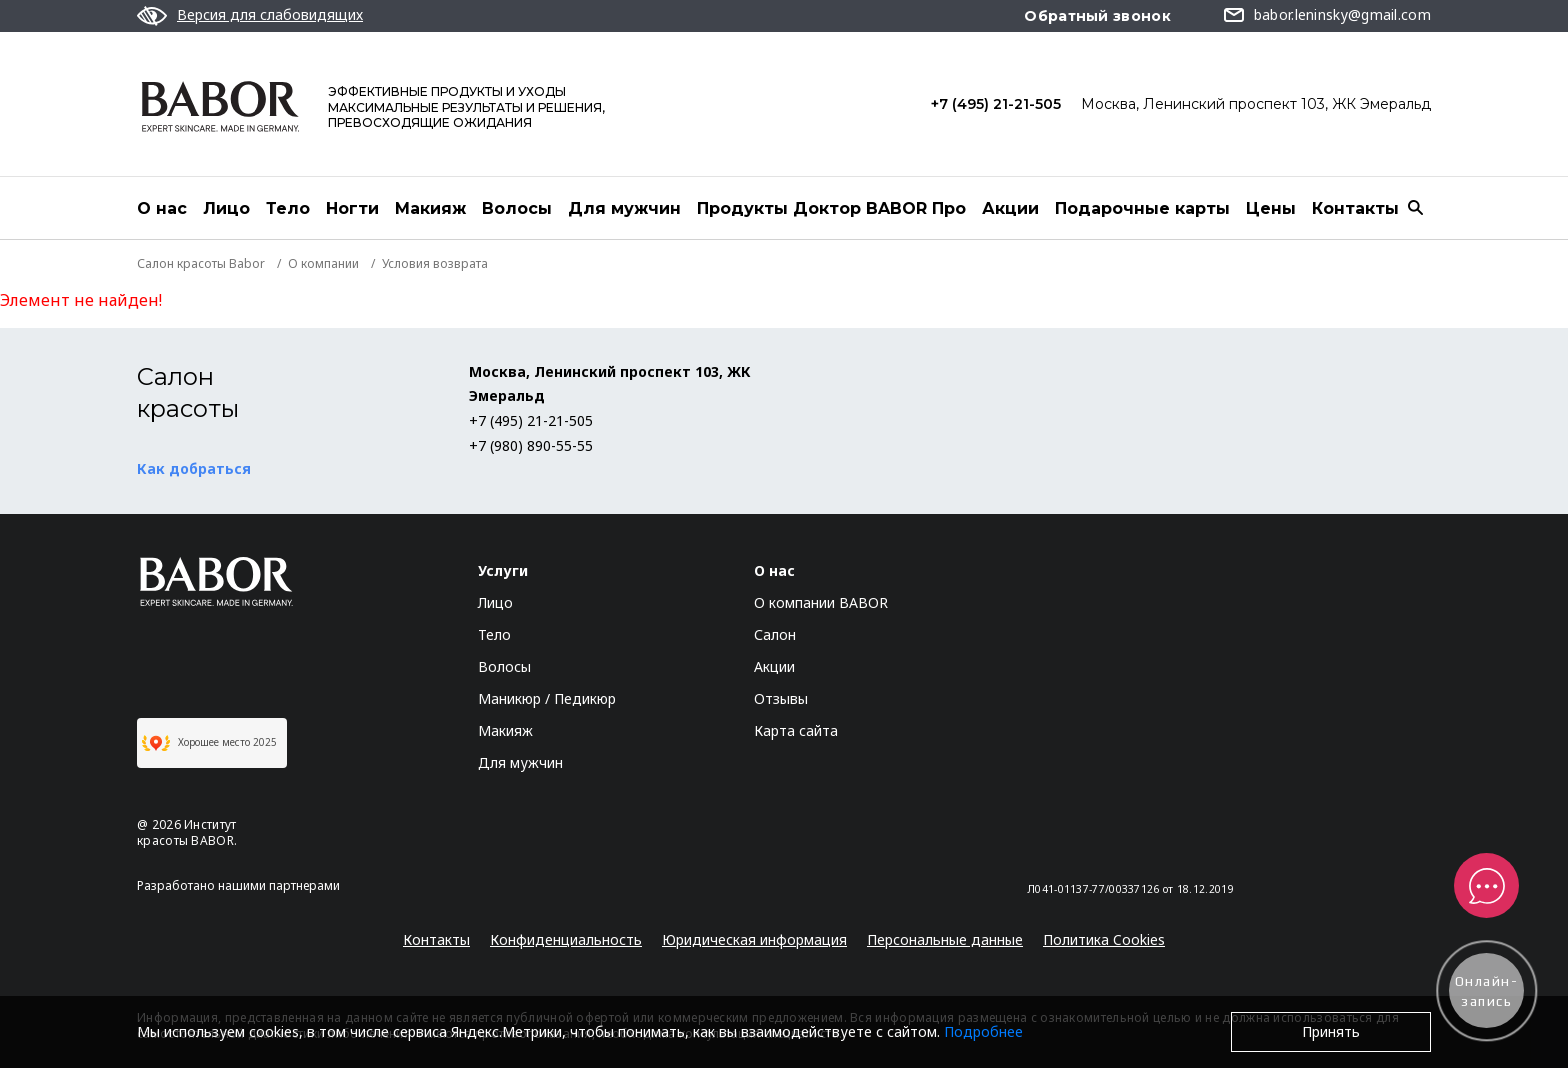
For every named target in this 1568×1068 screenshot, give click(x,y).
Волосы (517, 208)
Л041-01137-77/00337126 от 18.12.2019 (1130, 889)
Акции (1010, 208)
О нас (162, 208)
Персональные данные (945, 939)
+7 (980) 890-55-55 (531, 445)
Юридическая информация (754, 939)
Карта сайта (796, 730)
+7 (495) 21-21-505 (996, 104)
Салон (775, 634)
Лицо (226, 208)
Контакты (1355, 208)
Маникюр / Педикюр (547, 698)
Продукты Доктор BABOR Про (831, 208)
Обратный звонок (1097, 16)
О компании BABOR (821, 602)
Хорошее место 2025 (209, 743)
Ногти (352, 208)
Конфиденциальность (566, 939)
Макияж (430, 208)
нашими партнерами (279, 885)
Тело (288, 208)
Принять (1331, 1031)
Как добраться (194, 468)
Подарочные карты (1142, 208)
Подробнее (983, 1031)
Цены (1271, 208)
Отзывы (781, 698)
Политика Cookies (1104, 939)
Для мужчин (624, 208)
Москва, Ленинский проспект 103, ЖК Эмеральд (1256, 104)
